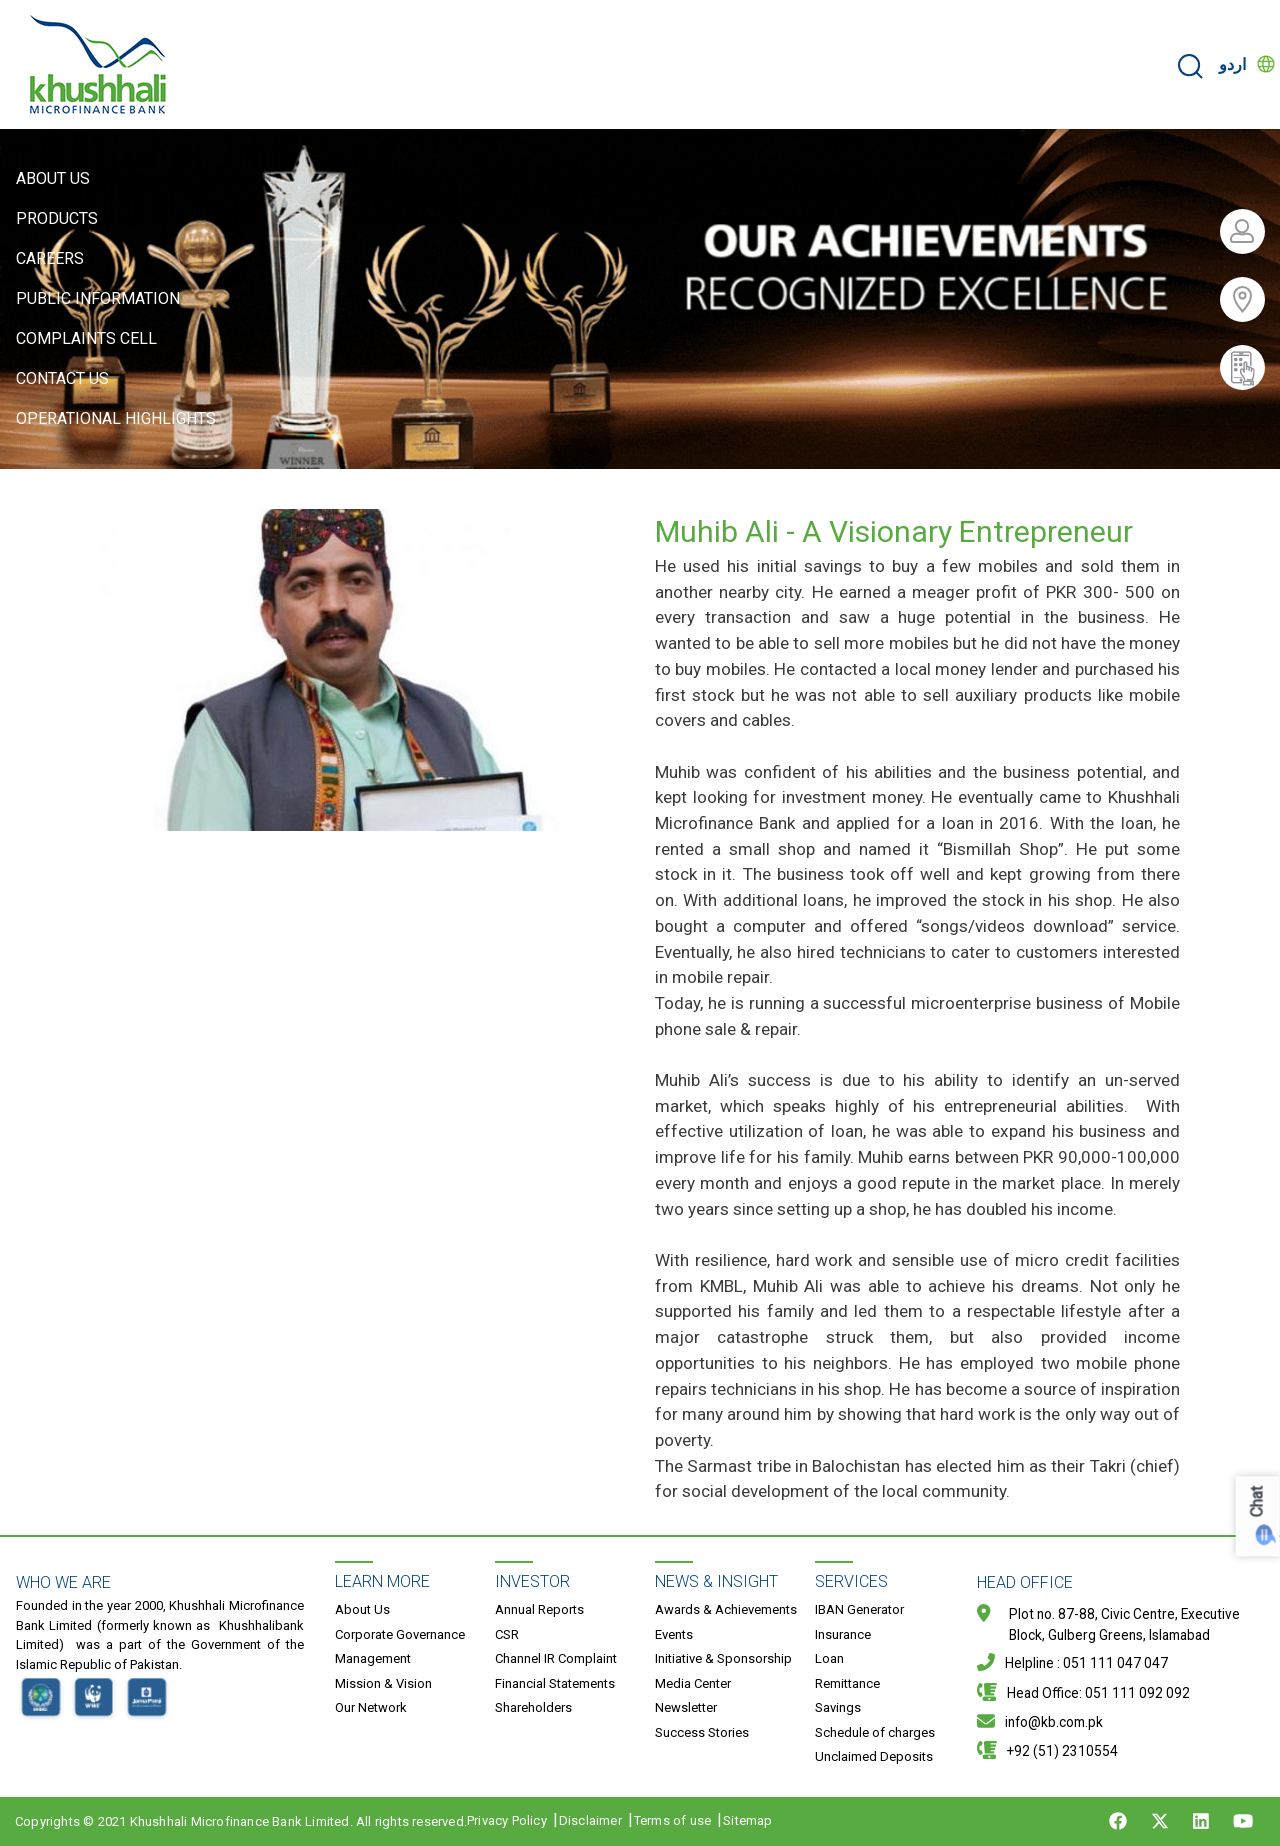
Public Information (98, 298)
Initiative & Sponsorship (723, 1658)
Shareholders (533, 1707)
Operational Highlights (116, 418)
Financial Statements (555, 1683)
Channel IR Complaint (556, 1658)
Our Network (371, 1707)
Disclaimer (590, 1820)
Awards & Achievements (726, 1609)
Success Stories (702, 1732)
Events (674, 1634)
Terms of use (672, 1820)
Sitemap (747, 1820)
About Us (53, 178)
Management (373, 1658)
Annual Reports (539, 1609)
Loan (829, 1658)
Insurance (843, 1634)
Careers (50, 258)
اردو (1232, 64)
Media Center (693, 1683)
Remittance (847, 1683)
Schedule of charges (875, 1732)
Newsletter (686, 1707)
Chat (1257, 1502)
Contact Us (62, 378)
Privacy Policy (507, 1820)
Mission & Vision (383, 1683)
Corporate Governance (400, 1634)
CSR (507, 1634)
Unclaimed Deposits (874, 1756)
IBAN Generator (859, 1609)
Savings (838, 1707)
